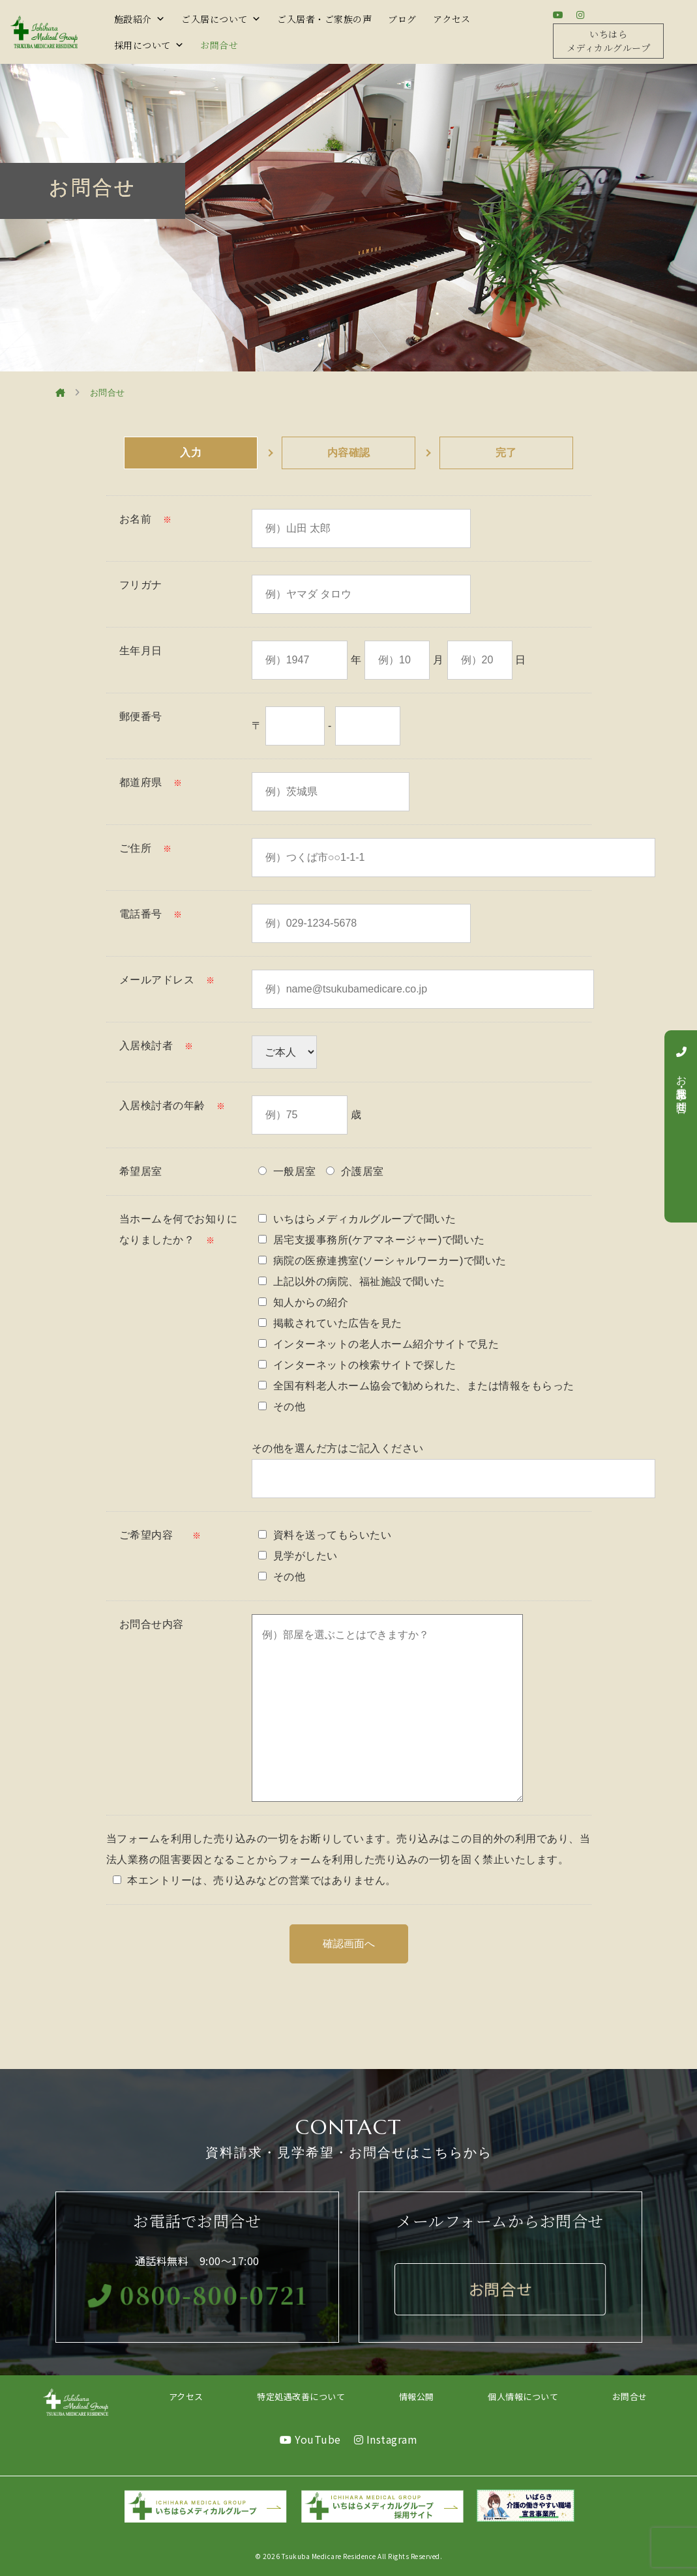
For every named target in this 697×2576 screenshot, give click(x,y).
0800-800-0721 (196, 2294)
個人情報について (523, 2396)
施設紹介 (140, 18)
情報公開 (416, 2396)
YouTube (310, 2439)
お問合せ (219, 44)
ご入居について (221, 18)
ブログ (402, 18)
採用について (149, 44)
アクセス (452, 18)
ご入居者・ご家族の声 (324, 18)
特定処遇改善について (301, 2396)
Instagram (386, 2439)
